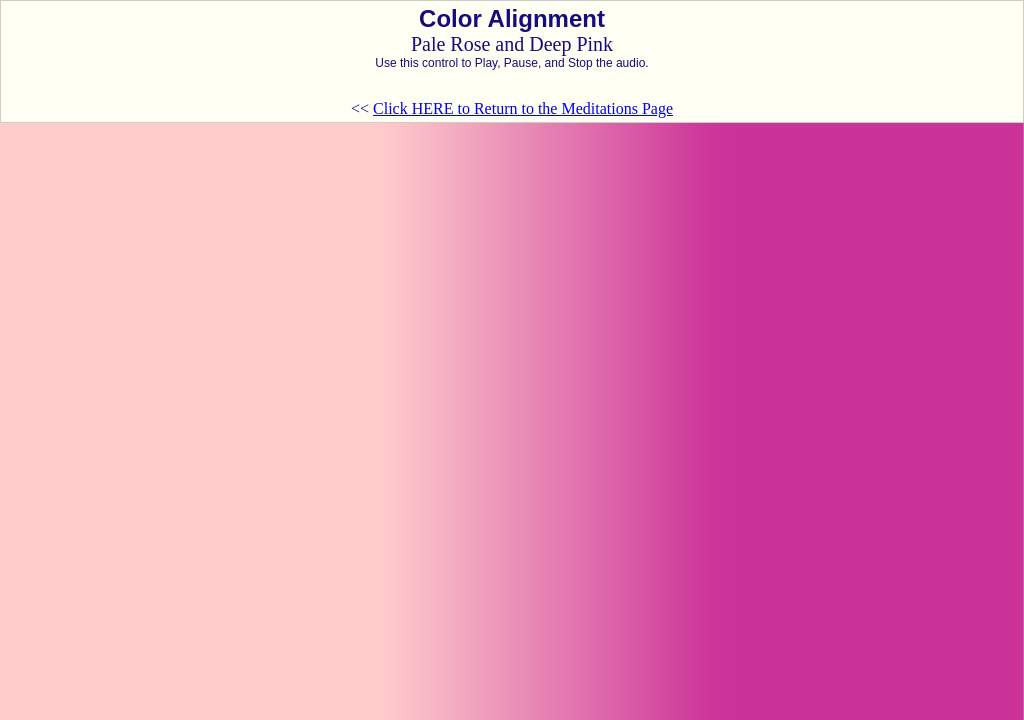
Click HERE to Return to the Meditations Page (523, 108)
